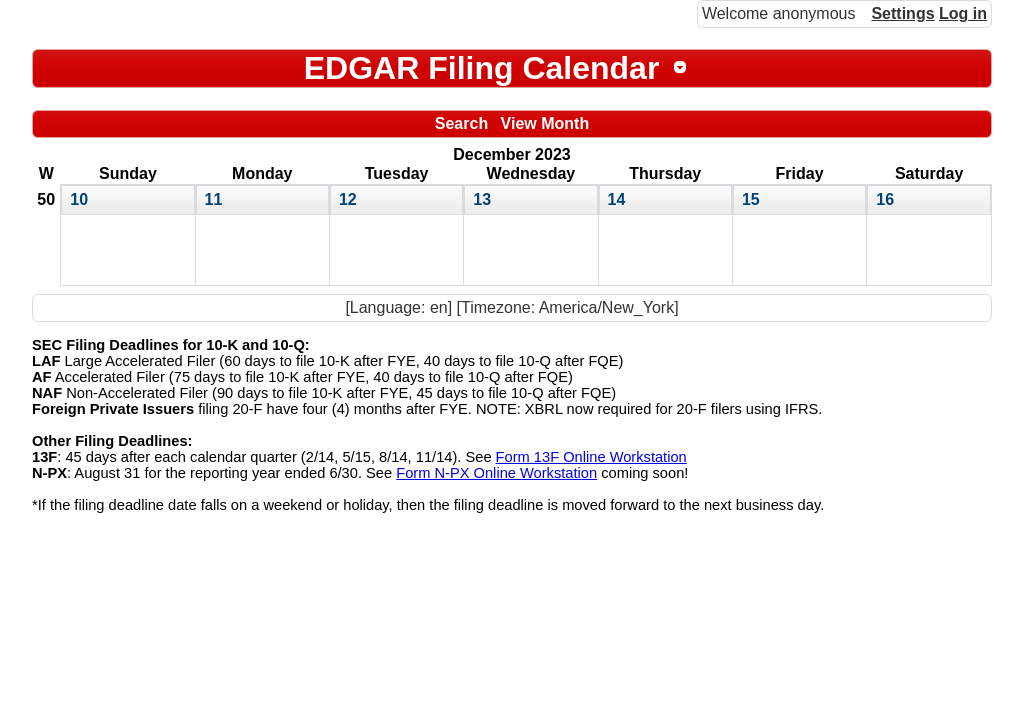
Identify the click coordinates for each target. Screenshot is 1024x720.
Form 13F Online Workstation (591, 457)
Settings (902, 13)
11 (214, 199)
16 (885, 199)
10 (79, 199)
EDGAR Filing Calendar (482, 68)
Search (461, 123)
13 (482, 199)
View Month (545, 123)
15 (751, 199)
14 (617, 199)
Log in (963, 13)
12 (348, 199)
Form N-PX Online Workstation (496, 473)
